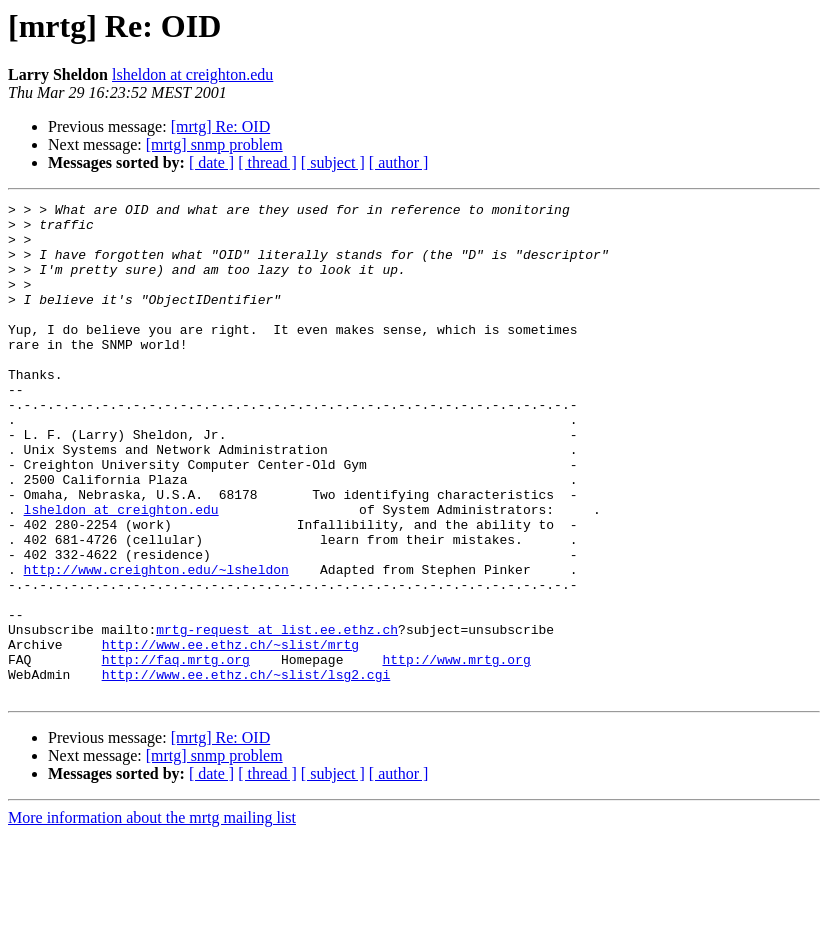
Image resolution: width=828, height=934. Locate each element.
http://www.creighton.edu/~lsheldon (156, 644)
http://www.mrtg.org (456, 752)
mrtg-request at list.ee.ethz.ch (277, 716)
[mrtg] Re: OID (221, 126)
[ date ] (211, 162)
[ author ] (399, 162)
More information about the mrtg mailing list (152, 916)
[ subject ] (333, 162)
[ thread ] (267, 162)
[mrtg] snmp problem (214, 144)
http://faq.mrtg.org (176, 752)
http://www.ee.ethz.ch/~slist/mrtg (230, 734)
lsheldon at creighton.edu (192, 74)
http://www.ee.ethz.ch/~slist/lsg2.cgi (246, 770)
